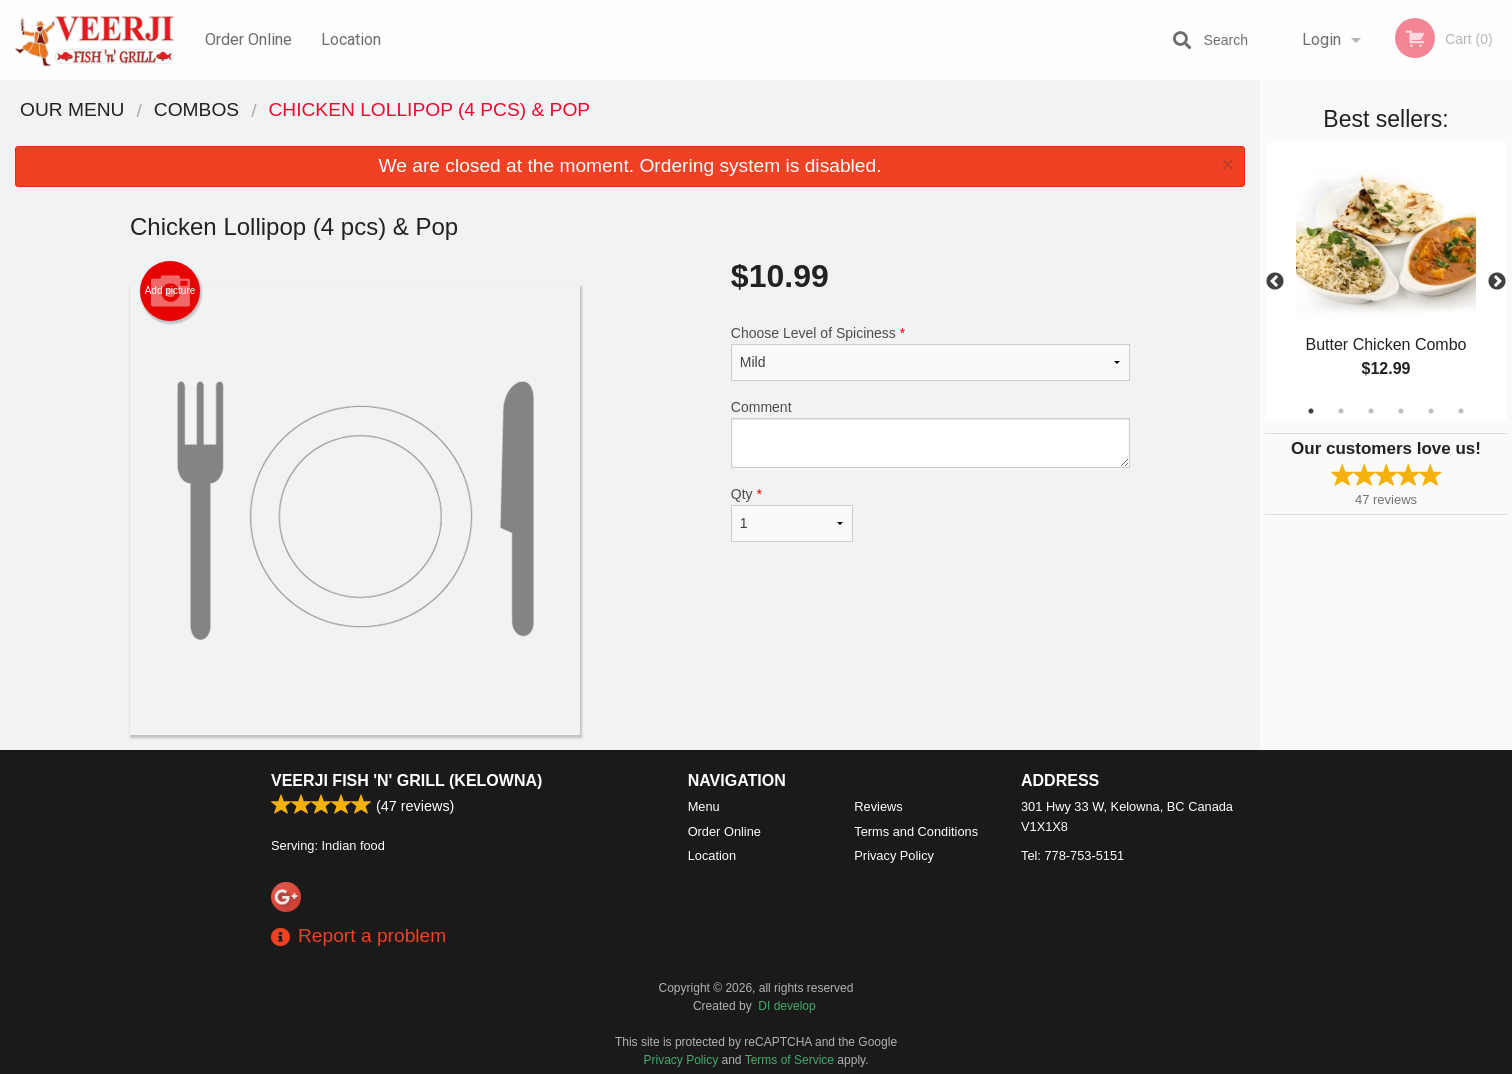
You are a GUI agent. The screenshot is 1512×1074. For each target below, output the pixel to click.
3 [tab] (1371, 411)
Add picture (170, 291)
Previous (1275, 282)
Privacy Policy (894, 855)
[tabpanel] (1386, 282)
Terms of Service (789, 1060)
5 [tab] (1431, 411)
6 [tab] (1461, 411)
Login (1321, 39)
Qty (792, 514)
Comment (930, 433)
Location (351, 39)
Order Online (248, 39)
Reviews (878, 806)
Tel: (1072, 855)
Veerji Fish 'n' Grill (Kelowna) (406, 780)
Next (1497, 282)
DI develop (786, 1006)
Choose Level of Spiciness (930, 353)
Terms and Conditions (916, 831)
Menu (704, 806)
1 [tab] (1311, 411)
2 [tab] (1341, 411)
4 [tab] (1401, 411)
